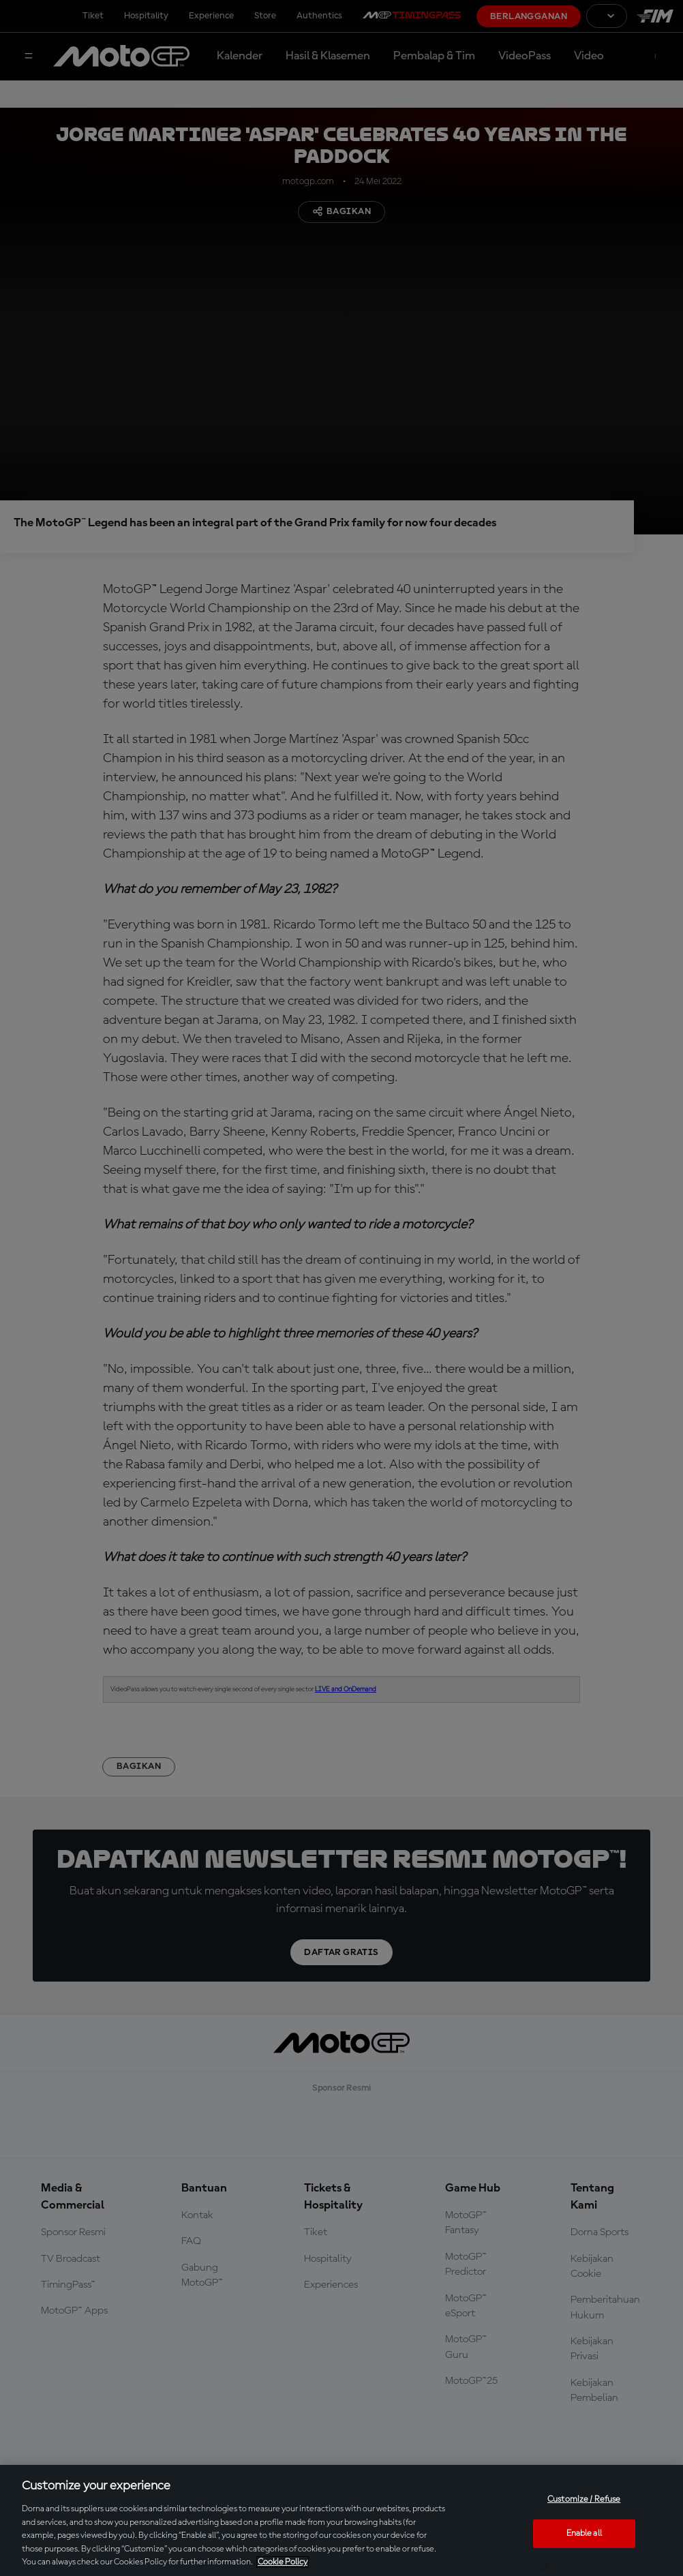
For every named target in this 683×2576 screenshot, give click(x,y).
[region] (341, 2520)
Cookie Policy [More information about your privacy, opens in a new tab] (282, 2562)
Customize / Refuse (583, 2499)
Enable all (584, 2533)
